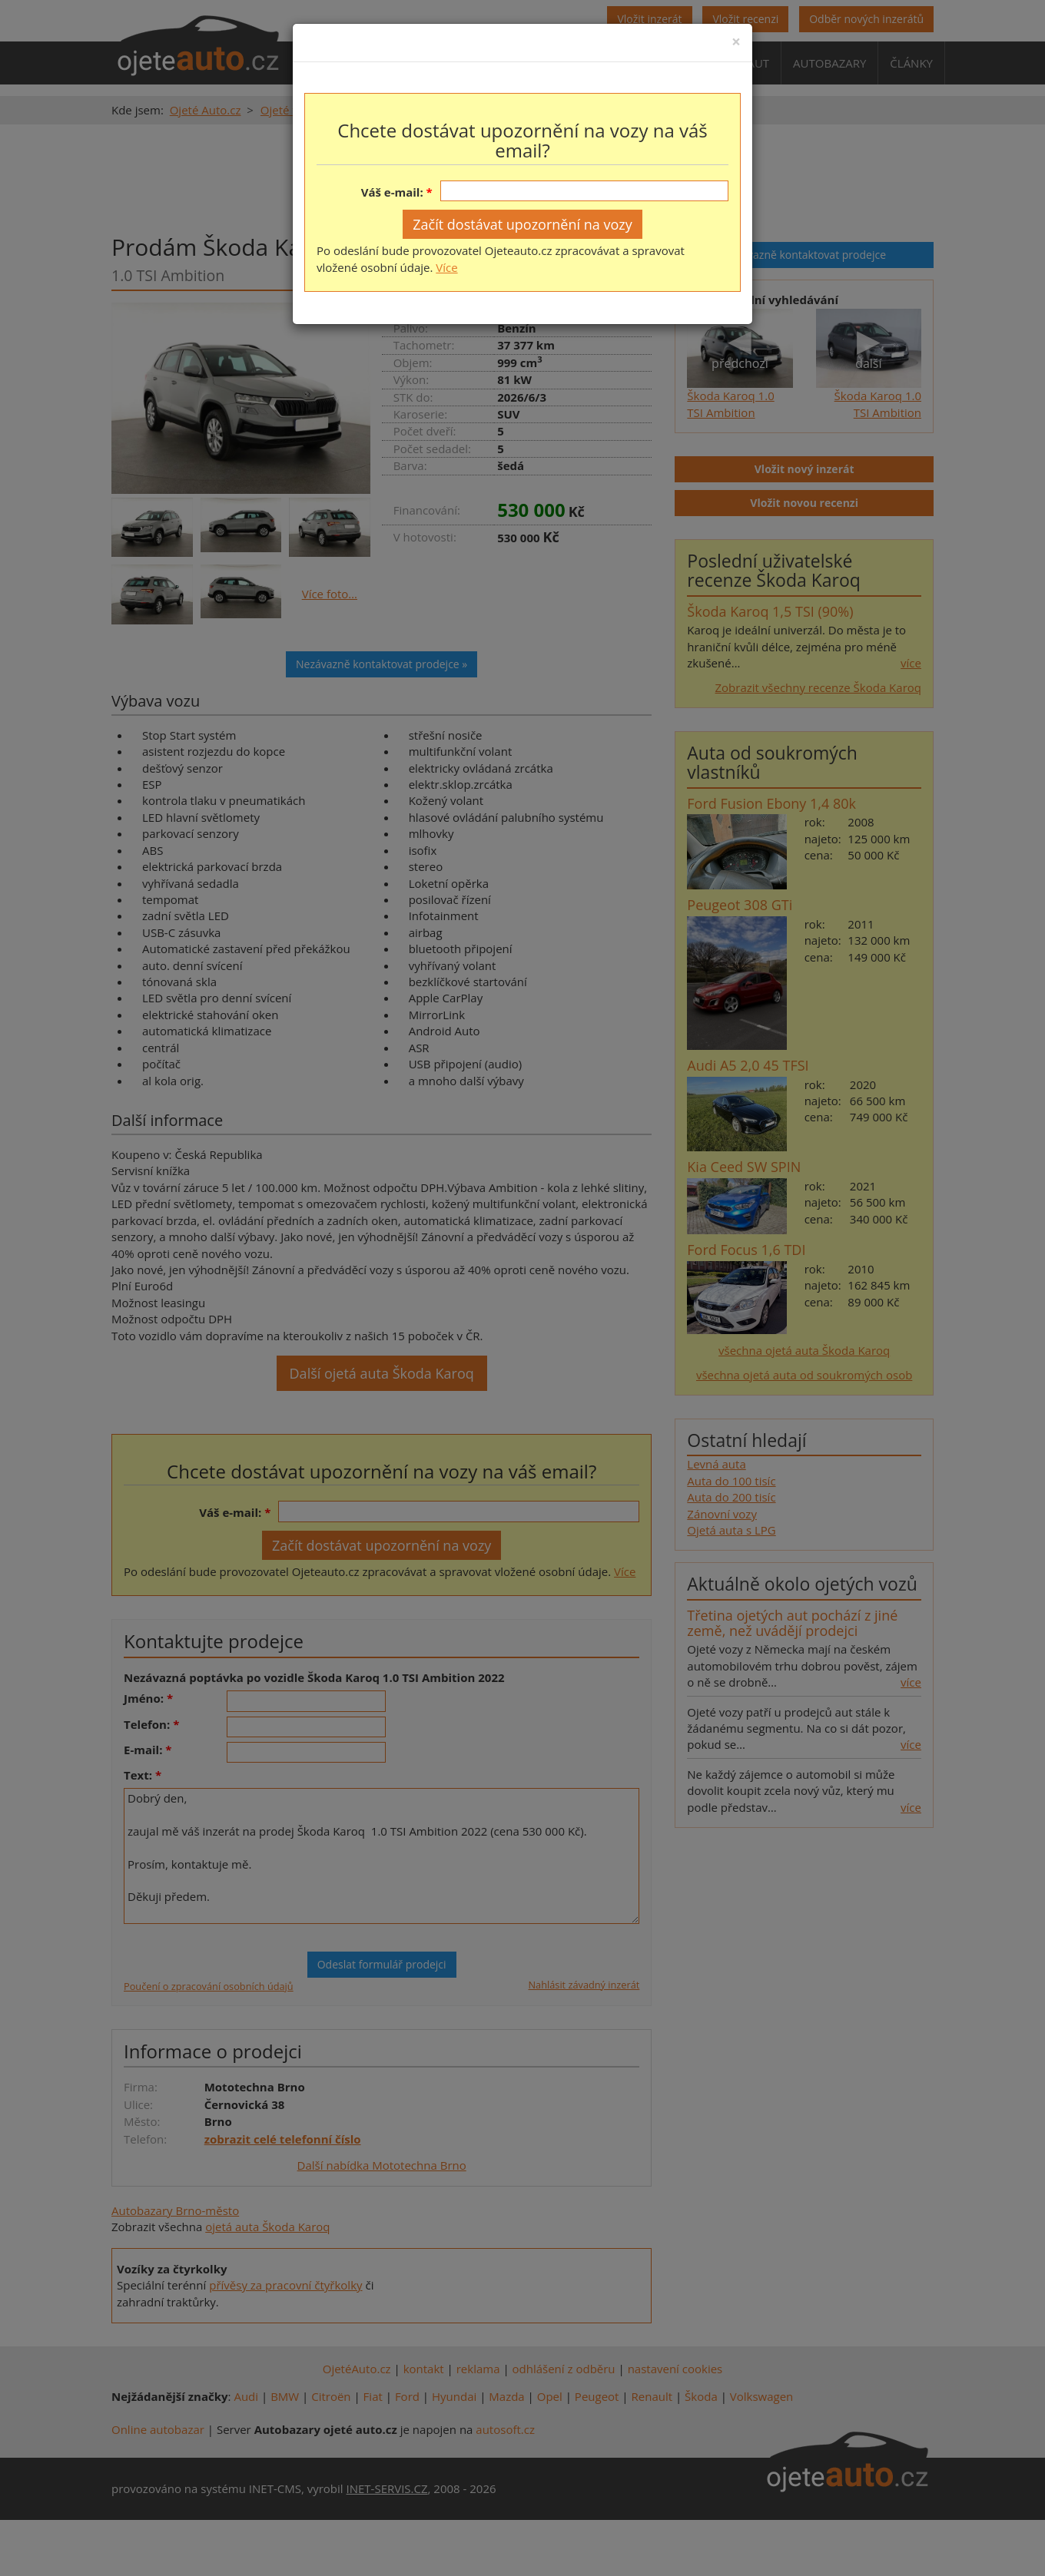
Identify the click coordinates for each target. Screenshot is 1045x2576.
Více (446, 267)
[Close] (736, 42)
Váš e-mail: (392, 192)
